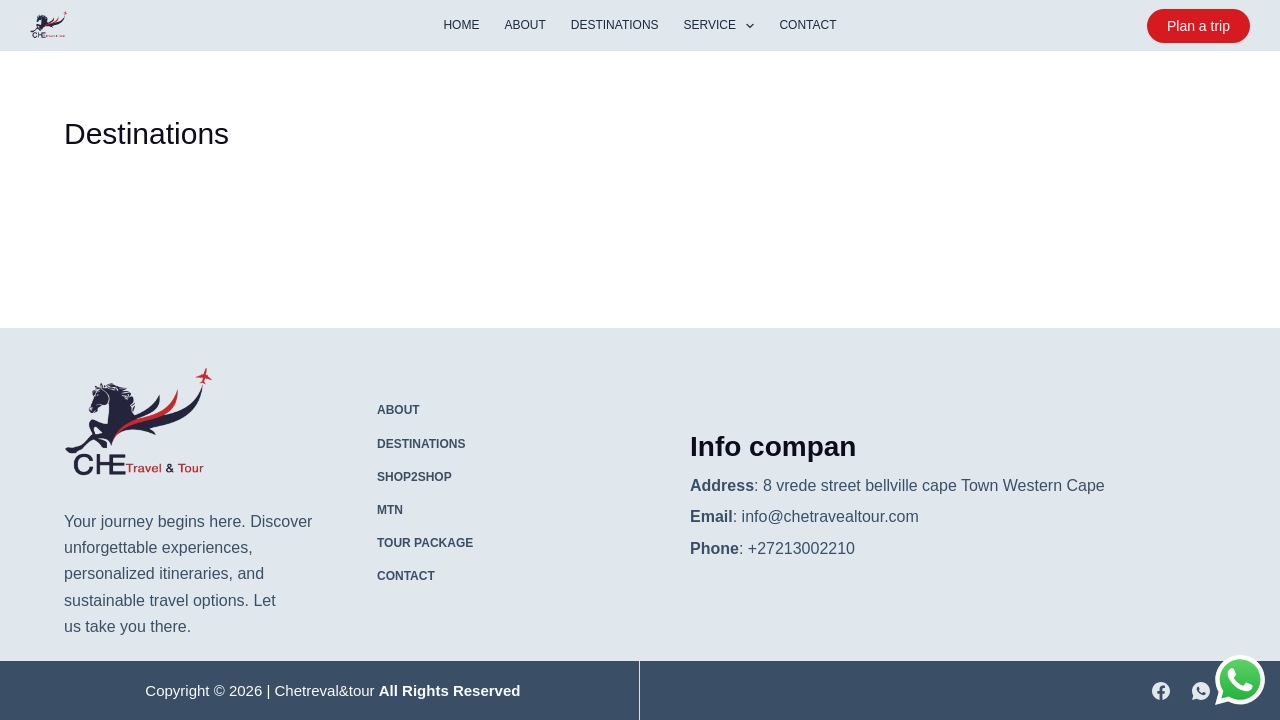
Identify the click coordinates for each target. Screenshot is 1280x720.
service (723, 26)
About (524, 25)
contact (807, 25)
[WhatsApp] (1201, 691)
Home (461, 25)
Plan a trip (1198, 26)
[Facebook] (1161, 691)
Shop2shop (414, 477)
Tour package (425, 543)
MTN (390, 510)
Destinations (615, 25)
